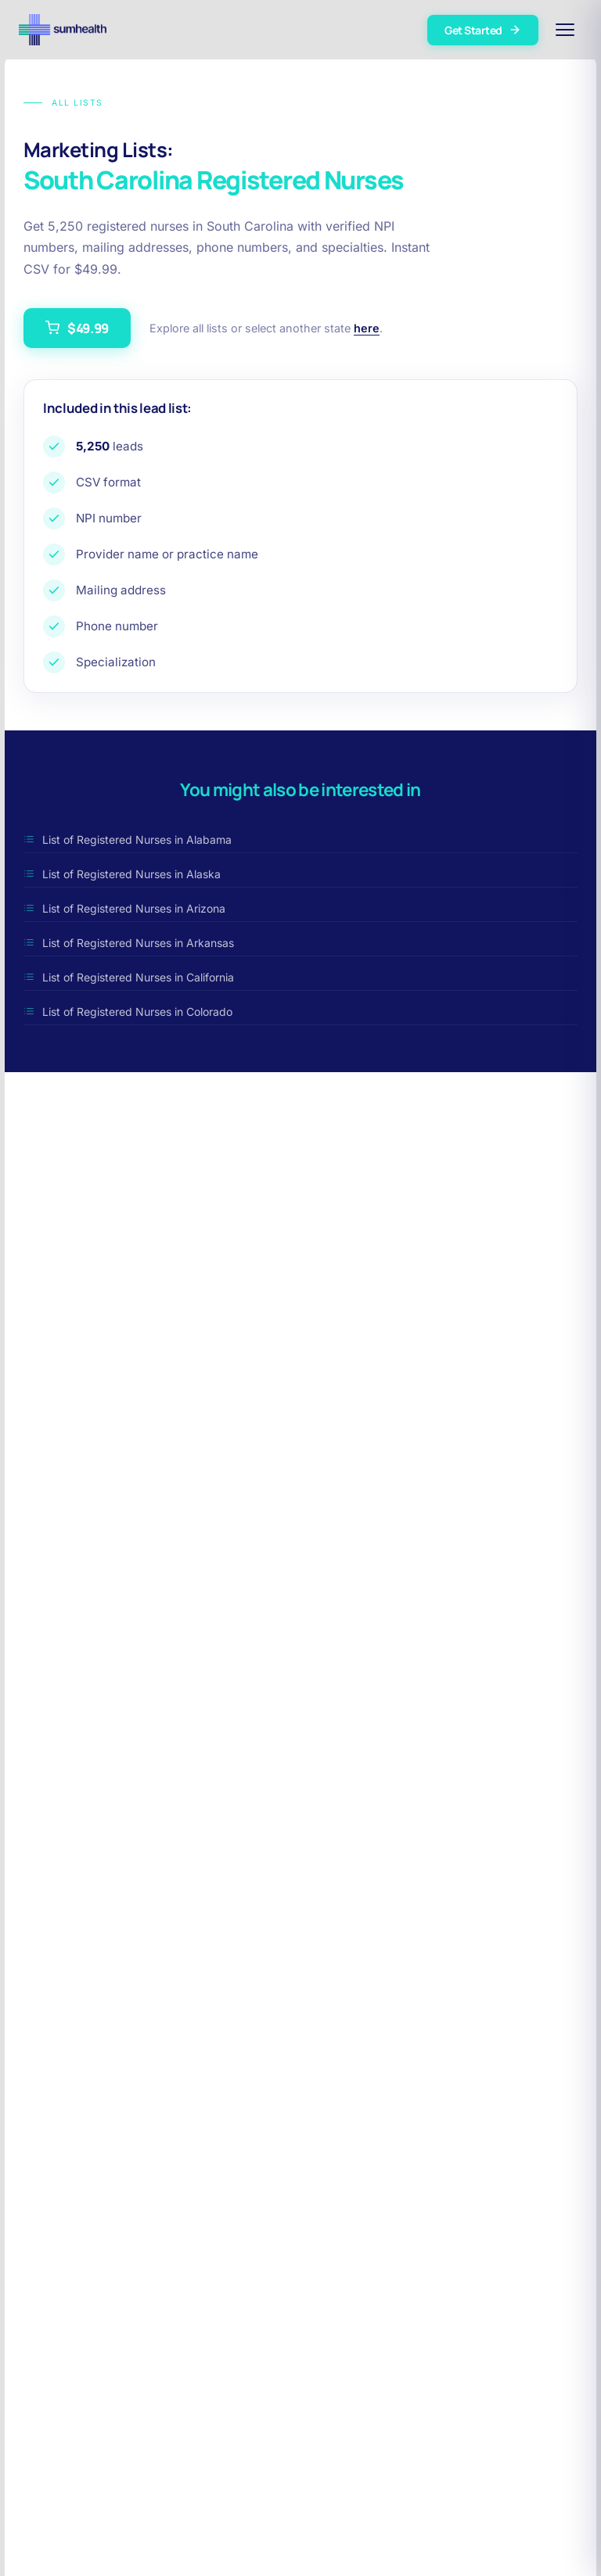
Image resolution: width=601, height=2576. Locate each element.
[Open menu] (565, 30)
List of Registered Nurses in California (128, 977)
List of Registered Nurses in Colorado (127, 1011)
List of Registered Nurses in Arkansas (128, 942)
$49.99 (77, 328)
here (367, 328)
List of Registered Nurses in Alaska (122, 874)
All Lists (63, 103)
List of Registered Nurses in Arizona (124, 908)
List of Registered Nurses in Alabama (127, 839)
